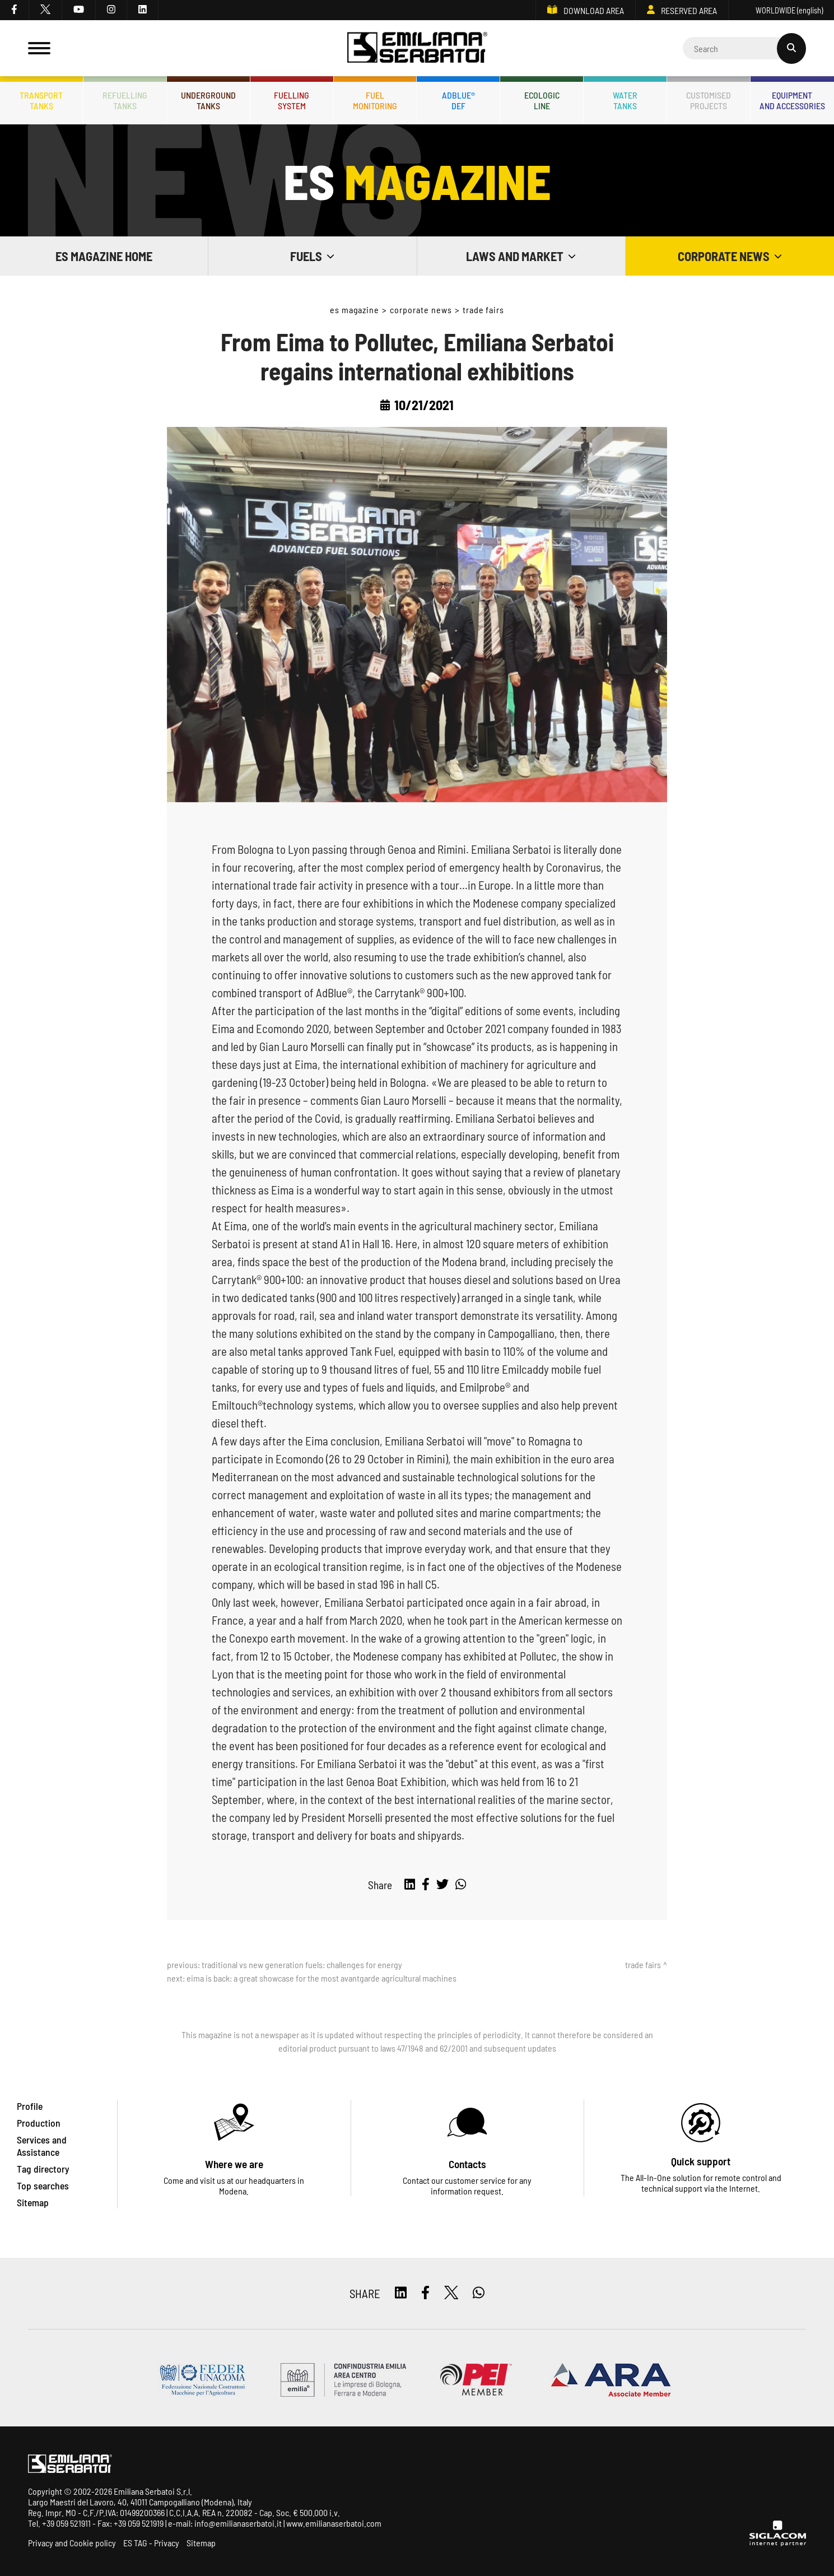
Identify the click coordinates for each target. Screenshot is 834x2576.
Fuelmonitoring (375, 100)
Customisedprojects (708, 100)
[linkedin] (143, 10)
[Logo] (417, 48)
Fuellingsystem (291, 100)
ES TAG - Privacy (151, 2542)
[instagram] (111, 10)
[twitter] (45, 10)
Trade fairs (484, 309)
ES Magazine (355, 309)
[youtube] (79, 10)
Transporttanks (41, 100)
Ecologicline (542, 100)
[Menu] (39, 48)
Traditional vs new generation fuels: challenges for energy (302, 1964)
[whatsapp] (460, 1885)
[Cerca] (744, 48)
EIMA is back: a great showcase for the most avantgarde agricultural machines (321, 1978)
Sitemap (201, 2542)
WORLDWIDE (781, 10)
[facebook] (14, 10)
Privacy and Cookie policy (72, 2542)
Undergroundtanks (208, 100)
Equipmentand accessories (792, 100)
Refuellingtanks (124, 100)
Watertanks (625, 100)
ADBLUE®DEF (458, 100)
